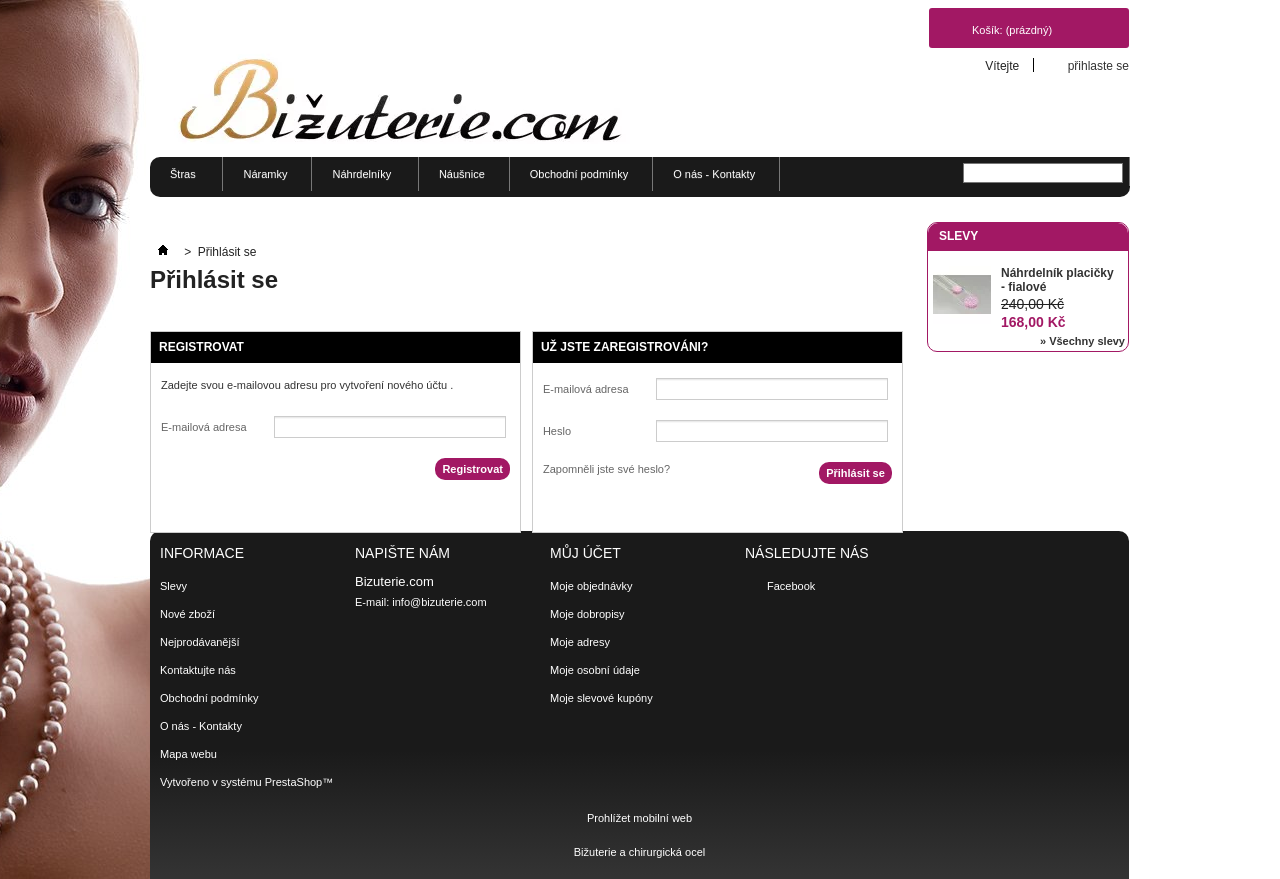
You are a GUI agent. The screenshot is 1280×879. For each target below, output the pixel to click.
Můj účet (585, 553)
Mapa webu (188, 754)
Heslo (557, 431)
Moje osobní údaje (595, 670)
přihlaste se (1098, 65)
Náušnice (462, 174)
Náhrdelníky (358, 179)
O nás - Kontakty (714, 174)
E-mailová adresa (204, 427)
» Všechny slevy (1082, 341)
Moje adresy (580, 642)
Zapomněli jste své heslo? (606, 469)
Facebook (791, 586)
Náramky (265, 174)
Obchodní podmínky (579, 174)
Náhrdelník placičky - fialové (1057, 280)
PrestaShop (293, 782)
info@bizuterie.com (439, 602)
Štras (180, 179)
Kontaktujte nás (198, 670)
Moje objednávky (591, 586)
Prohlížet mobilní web (639, 818)
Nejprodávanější (200, 642)
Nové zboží (187, 614)
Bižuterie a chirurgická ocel (639, 852)
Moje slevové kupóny (601, 698)
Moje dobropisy (587, 614)
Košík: (1012, 30)
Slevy (958, 236)
